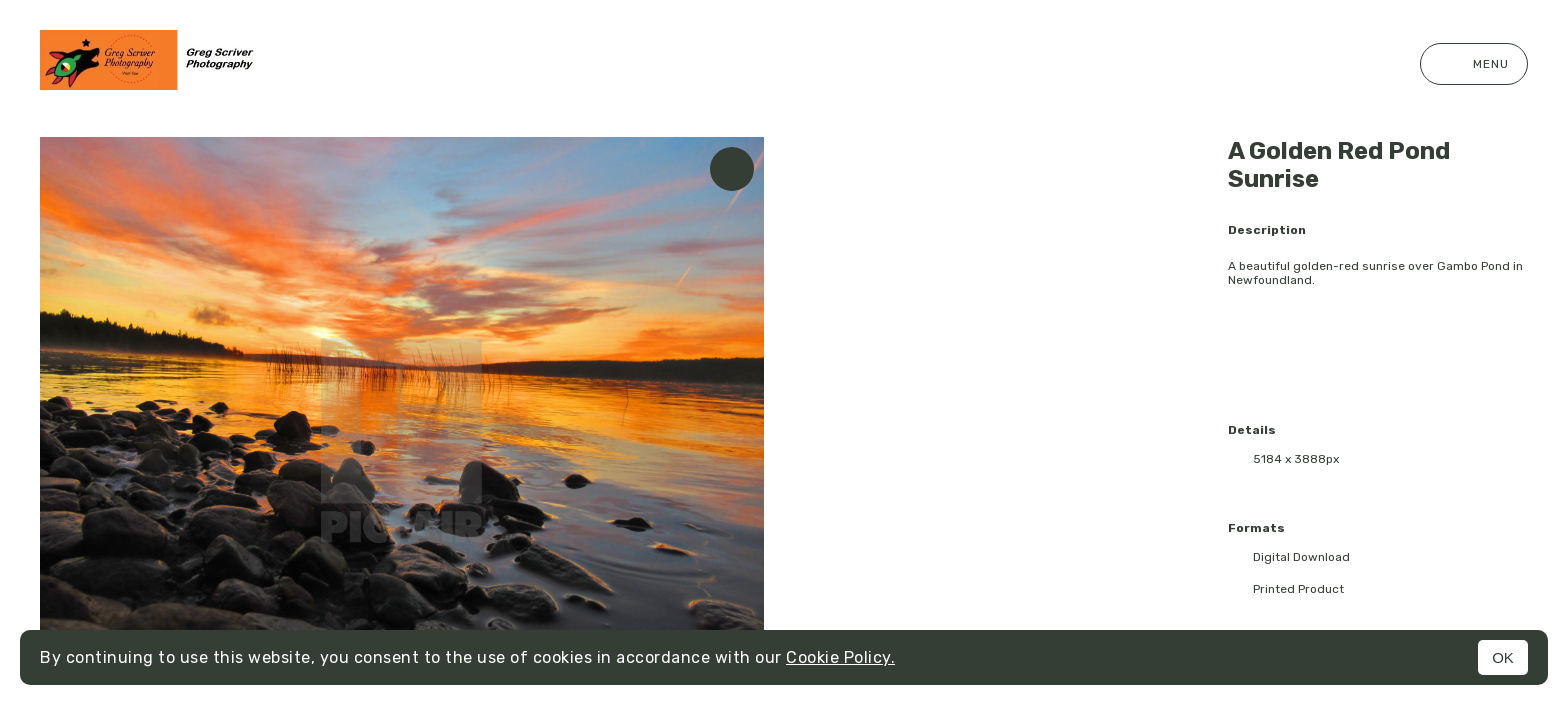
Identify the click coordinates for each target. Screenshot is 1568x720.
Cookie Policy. (840, 657)
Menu (1474, 64)
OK (1503, 657)
